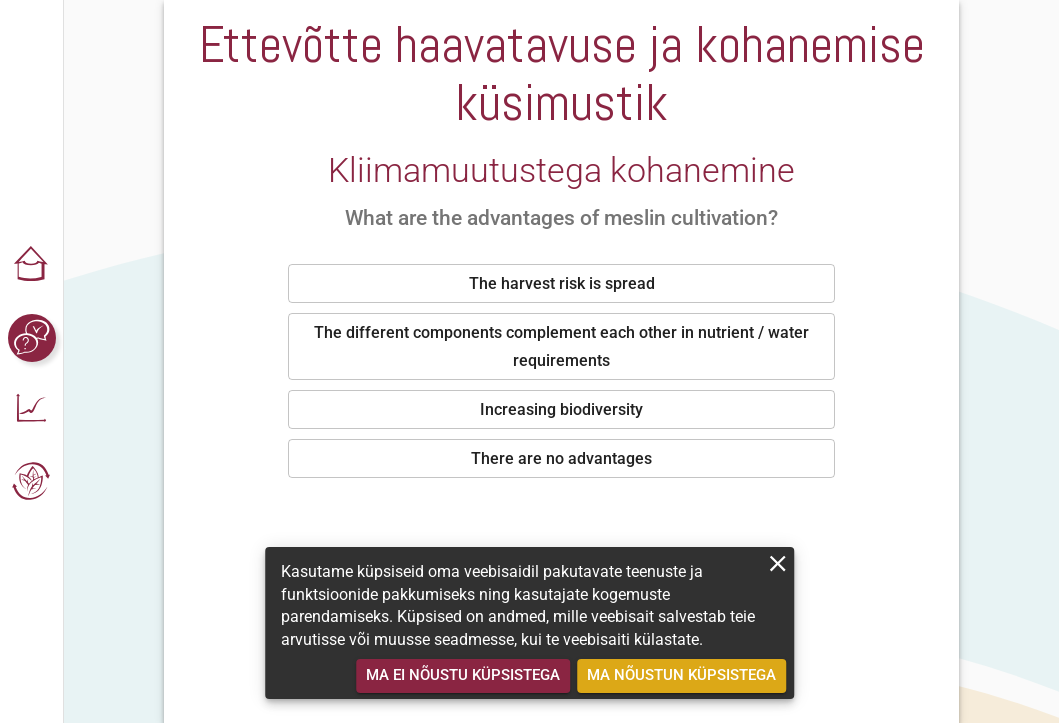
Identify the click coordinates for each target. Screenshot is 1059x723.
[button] (32, 266)
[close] (777, 563)
